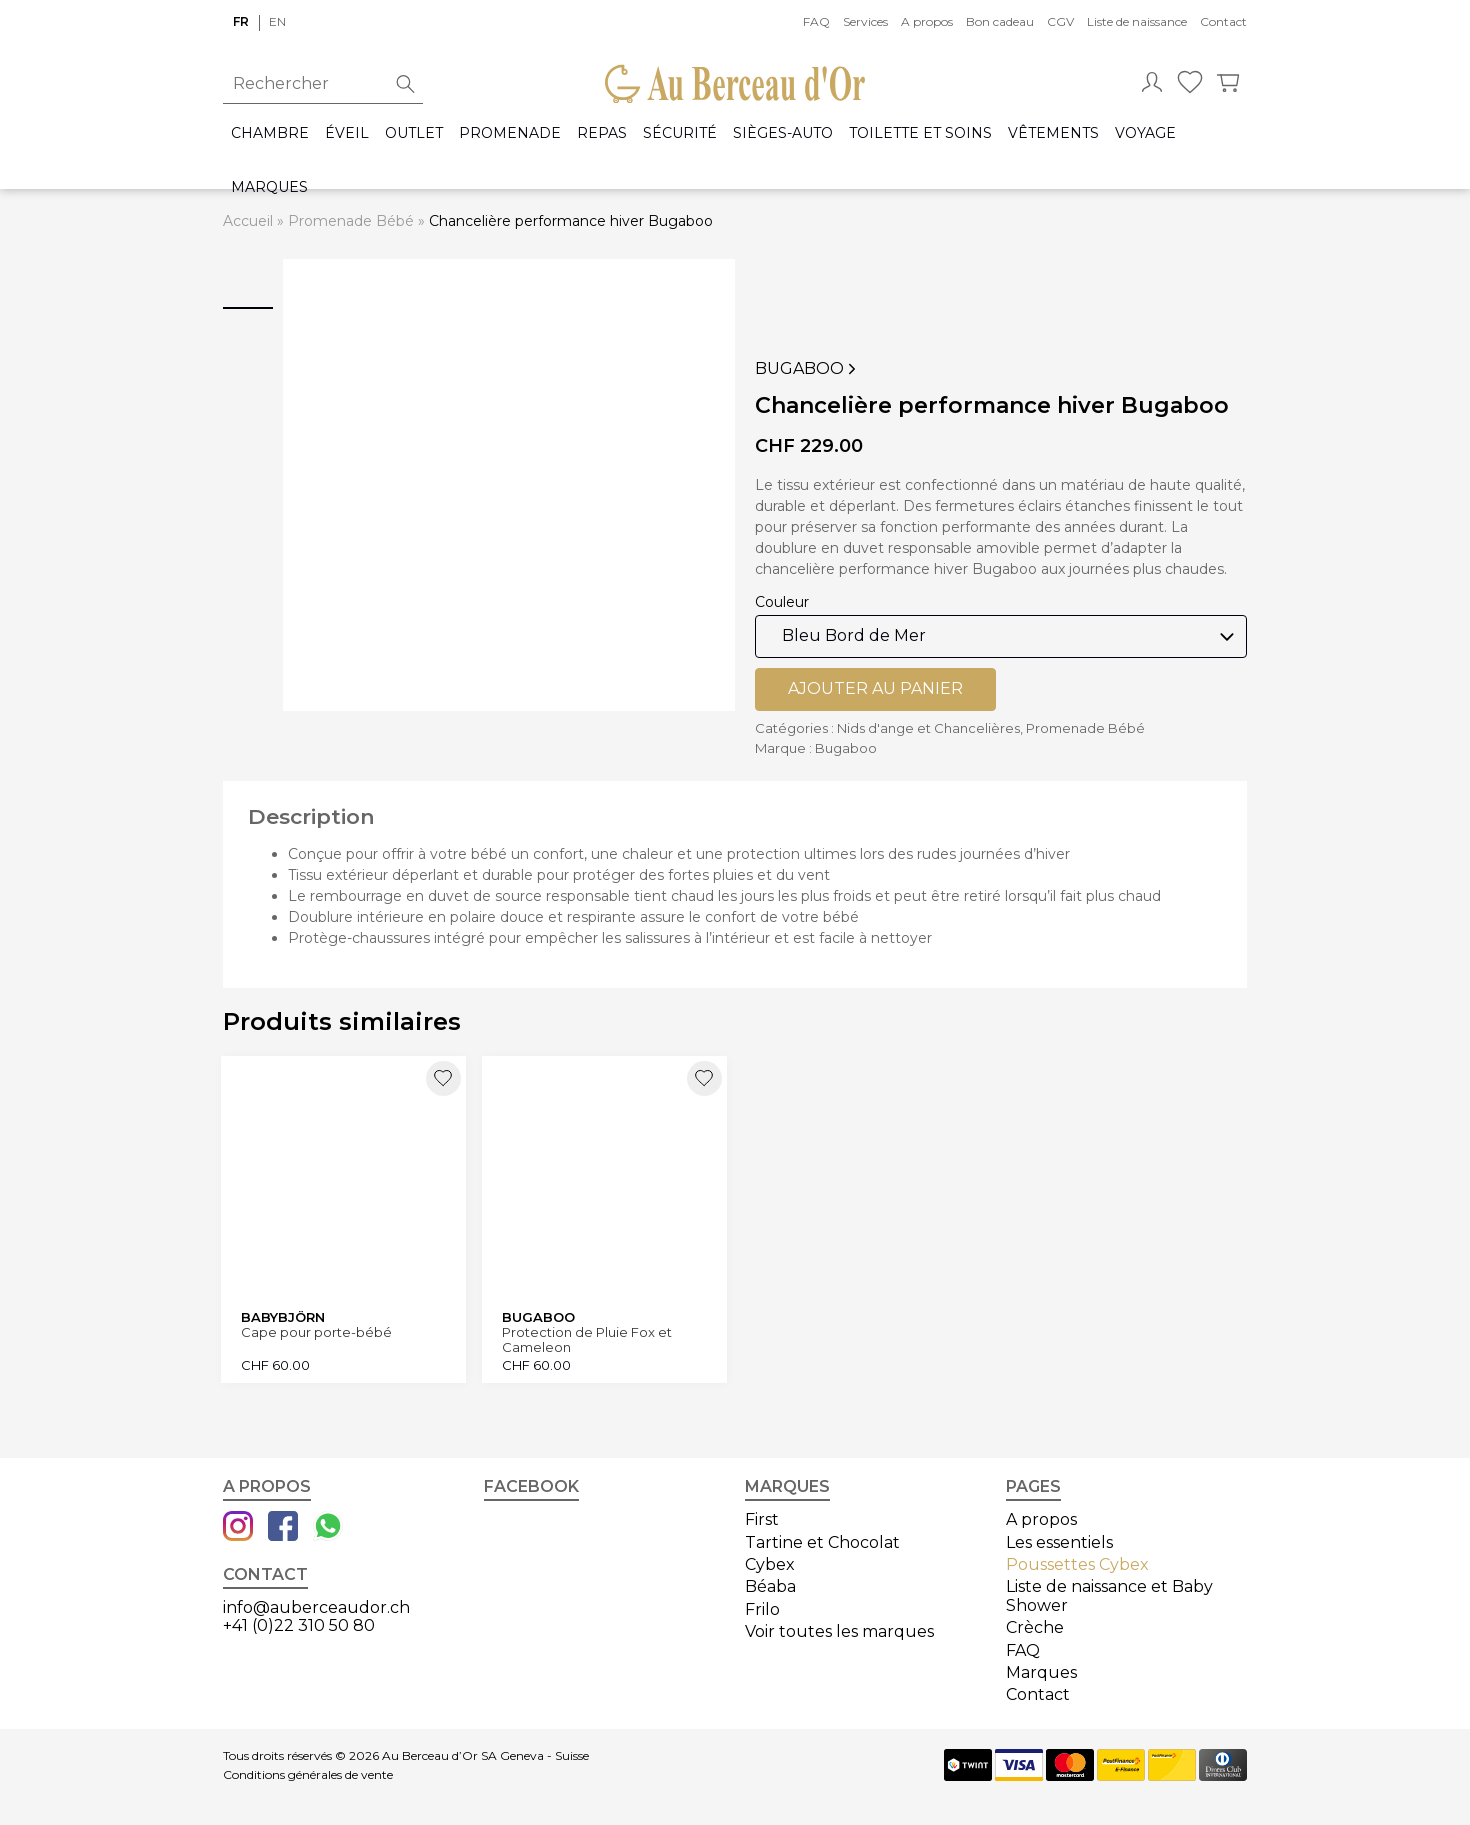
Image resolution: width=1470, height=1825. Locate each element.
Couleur (782, 602)
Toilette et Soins (920, 133)
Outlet (414, 133)
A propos (927, 21)
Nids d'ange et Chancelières (928, 728)
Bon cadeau (1000, 21)
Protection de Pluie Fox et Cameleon (589, 1336)
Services (865, 21)
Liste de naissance (1137, 21)
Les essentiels (1059, 1538)
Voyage (1145, 133)
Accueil (248, 221)
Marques (269, 187)
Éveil (347, 133)
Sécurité (680, 133)
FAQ (816, 21)
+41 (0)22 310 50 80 (299, 1622)
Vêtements (1053, 133)
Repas (602, 133)
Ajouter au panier (875, 688)
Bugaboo (807, 369)
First (762, 1516)
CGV (1060, 21)
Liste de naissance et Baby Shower (1109, 1592)
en (277, 21)
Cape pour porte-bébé (318, 1329)
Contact (1223, 21)
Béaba (770, 1583)
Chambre (270, 133)
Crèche (1035, 1624)
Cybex (770, 1560)
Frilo (762, 1605)
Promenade (510, 133)
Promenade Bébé (351, 221)
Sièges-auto (783, 133)
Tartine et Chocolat (822, 1538)
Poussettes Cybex (1077, 1560)
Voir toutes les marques (839, 1628)
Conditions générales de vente (308, 1771)
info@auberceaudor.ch (316, 1603)
